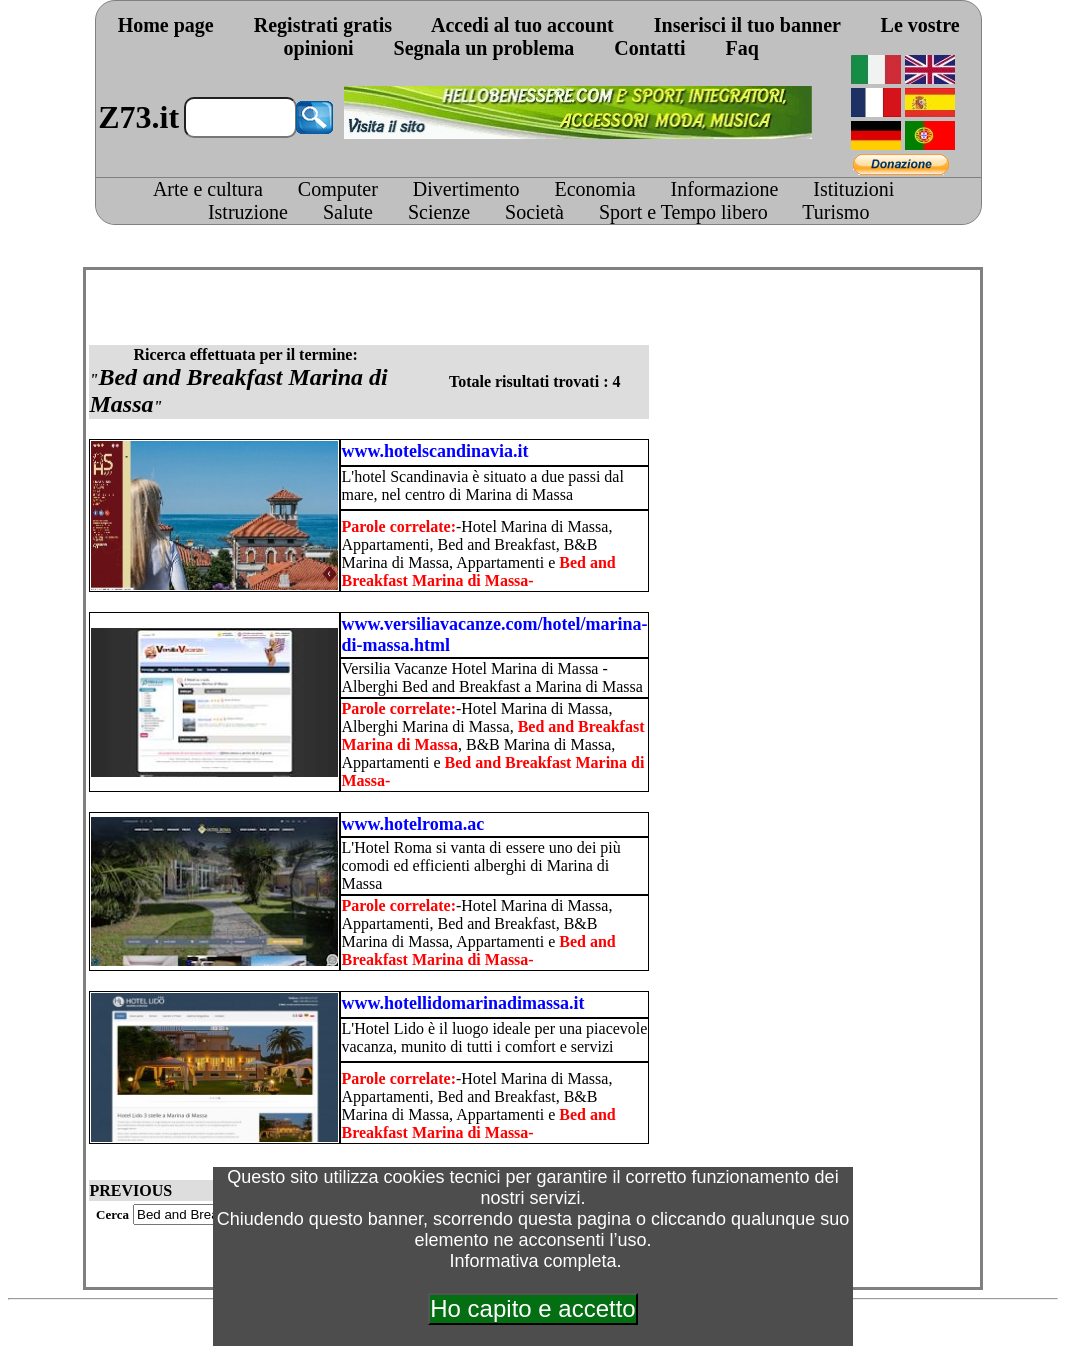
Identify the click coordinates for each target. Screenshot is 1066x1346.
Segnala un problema (484, 48)
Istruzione (248, 212)
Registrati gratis (323, 25)
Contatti (649, 48)
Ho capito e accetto (532, 1308)
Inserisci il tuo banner (747, 25)
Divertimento (466, 189)
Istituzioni (853, 189)
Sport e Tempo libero (683, 212)
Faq (741, 48)
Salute (348, 212)
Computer (338, 189)
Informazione (725, 189)
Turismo (835, 212)
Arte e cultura (208, 189)
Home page (166, 25)
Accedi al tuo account (522, 25)
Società (534, 212)
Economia (594, 189)
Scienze (439, 212)
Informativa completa (532, 1261)
